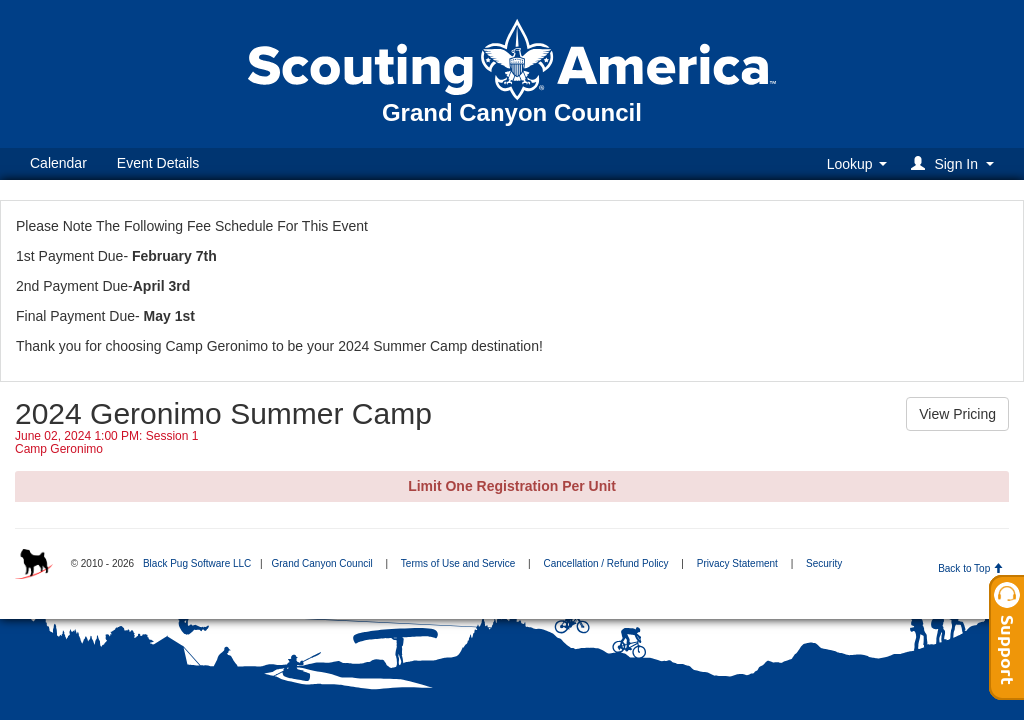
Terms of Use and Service (458, 563)
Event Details (158, 163)
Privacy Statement (737, 563)
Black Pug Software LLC (197, 563)
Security (824, 563)
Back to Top (970, 568)
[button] (955, 163)
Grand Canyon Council (321, 563)
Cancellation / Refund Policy (606, 563)
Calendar (58, 163)
